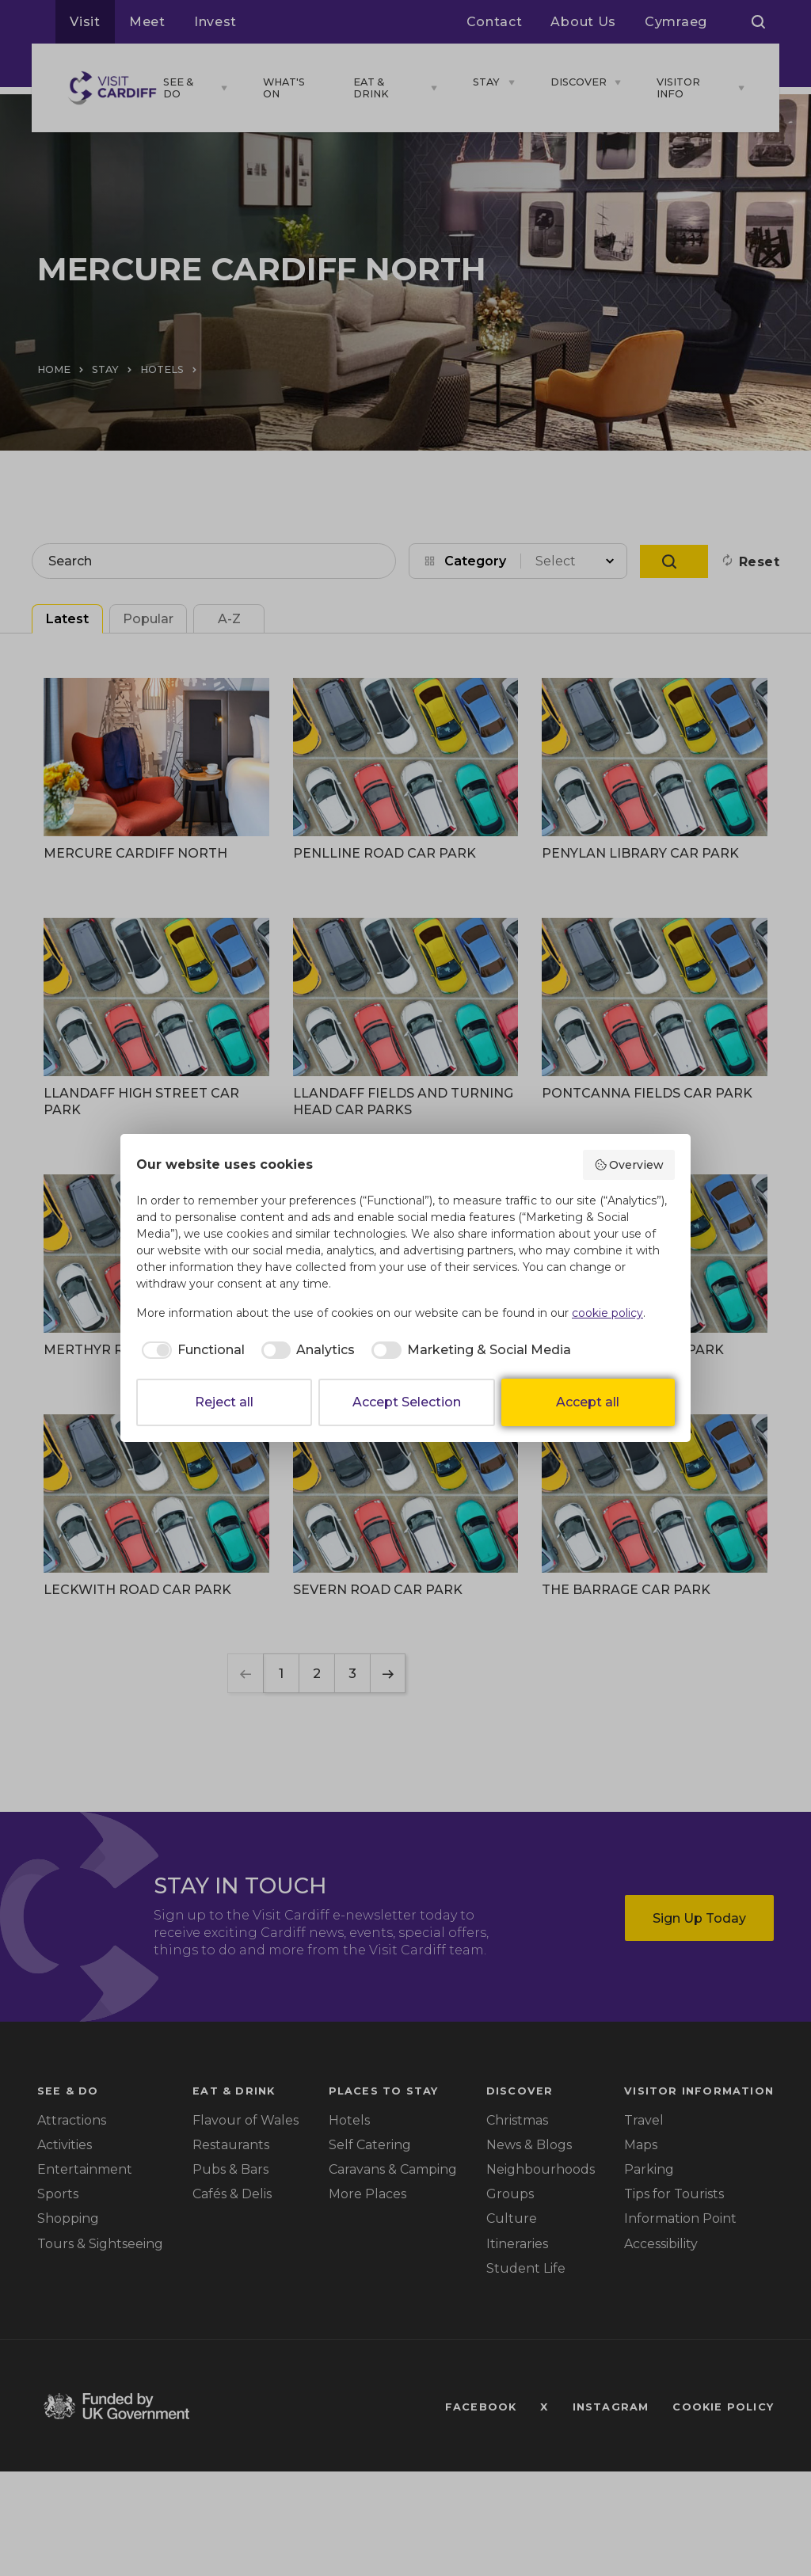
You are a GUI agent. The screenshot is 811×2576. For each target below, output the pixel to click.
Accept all (587, 1402)
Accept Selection (406, 1402)
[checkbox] (190, 1350)
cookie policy (607, 1313)
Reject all (224, 1402)
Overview (629, 1165)
